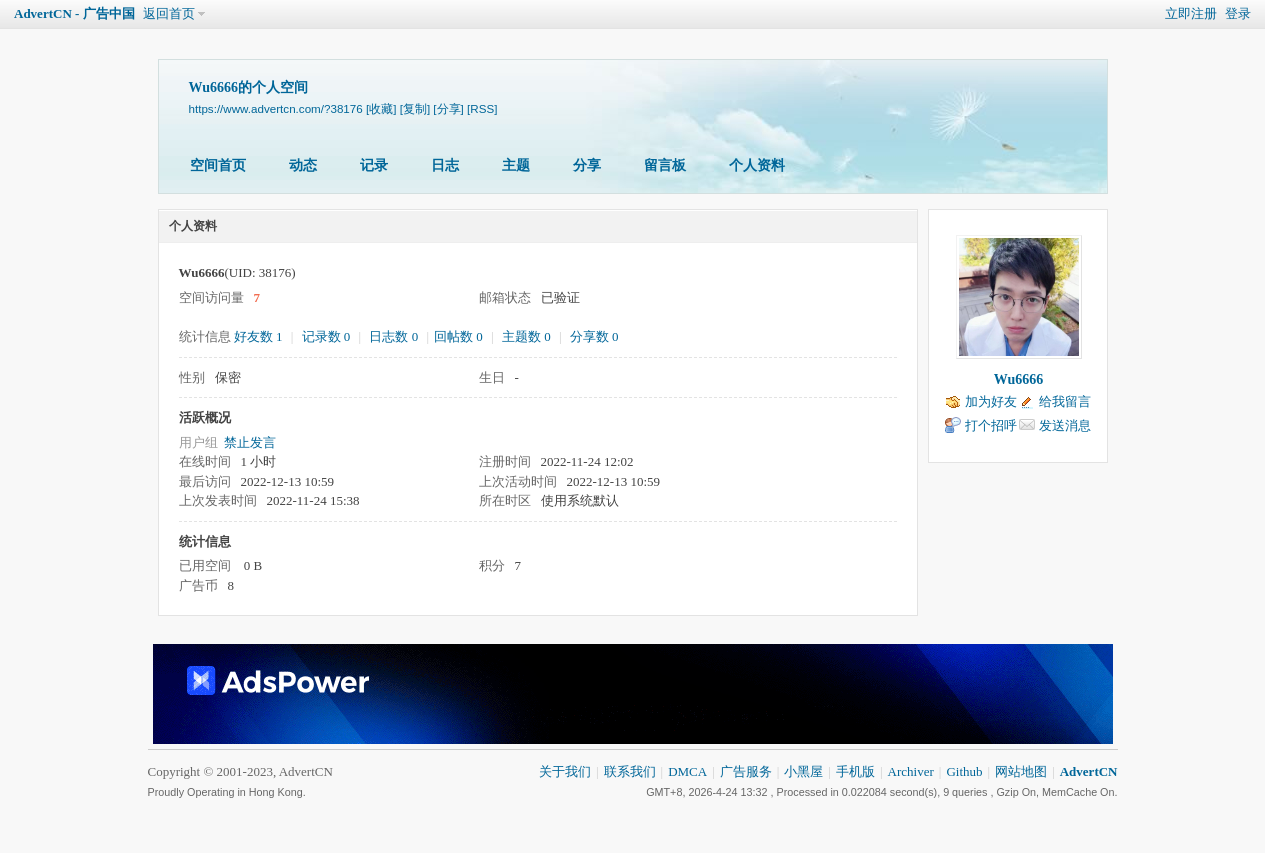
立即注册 (1191, 13)
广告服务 (746, 771)
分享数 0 (594, 336)
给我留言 (1065, 401)
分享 (587, 165)
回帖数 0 (458, 336)
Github (964, 771)
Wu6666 (1019, 379)
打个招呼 (991, 425)
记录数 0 (326, 336)
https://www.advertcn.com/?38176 (276, 108)
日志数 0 (393, 336)
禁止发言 (250, 442)
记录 (374, 165)
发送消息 (1065, 425)
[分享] (448, 108)
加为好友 (991, 401)
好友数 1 (258, 336)
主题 (516, 165)
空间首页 (218, 165)
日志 (445, 165)
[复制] (415, 108)
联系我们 (630, 771)
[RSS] (482, 108)
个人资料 (757, 165)
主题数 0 (526, 336)
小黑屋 (803, 771)
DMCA (687, 771)
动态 (303, 165)
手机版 (855, 771)
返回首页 (169, 13)
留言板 (665, 165)
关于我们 (565, 771)
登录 (1238, 13)
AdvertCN (1089, 771)
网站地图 (1021, 771)
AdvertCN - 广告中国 (74, 13)
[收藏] (381, 108)
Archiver (911, 771)
